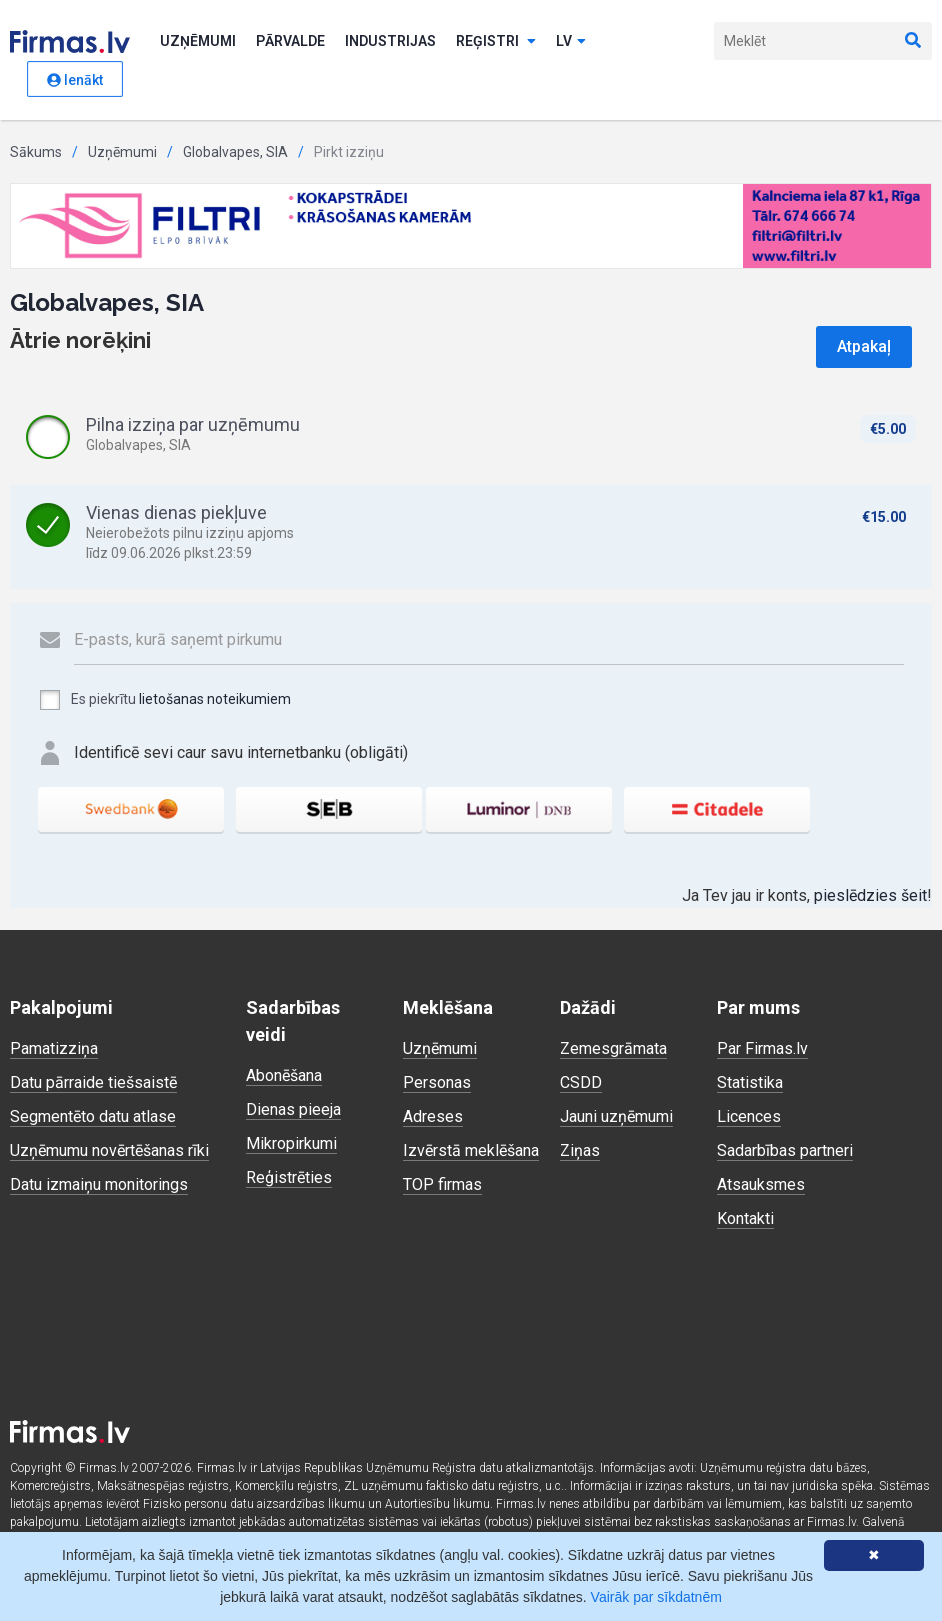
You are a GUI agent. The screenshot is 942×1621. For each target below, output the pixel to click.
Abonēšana (284, 1075)
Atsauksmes (761, 1184)
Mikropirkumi (291, 1143)
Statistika (750, 1082)
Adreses (433, 1116)
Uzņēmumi (198, 41)
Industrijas (390, 41)
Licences (749, 1116)
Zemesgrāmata (613, 1048)
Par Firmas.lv (762, 1048)
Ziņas (580, 1150)
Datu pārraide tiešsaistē (93, 1082)
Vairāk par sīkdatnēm (656, 1597)
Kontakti (745, 1218)
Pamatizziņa (54, 1048)
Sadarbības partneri (785, 1150)
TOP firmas (442, 1184)
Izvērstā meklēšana (471, 1150)
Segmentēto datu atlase (93, 1116)
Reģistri (496, 41)
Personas (437, 1082)
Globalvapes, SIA (235, 152)
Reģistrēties (289, 1177)
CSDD (581, 1082)
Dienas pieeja (293, 1109)
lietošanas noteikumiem (215, 699)
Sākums (36, 152)
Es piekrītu (164, 700)
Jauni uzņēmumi (616, 1116)
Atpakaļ (864, 346)
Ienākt (75, 80)
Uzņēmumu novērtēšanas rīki (109, 1150)
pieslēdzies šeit (870, 895)
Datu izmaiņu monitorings (99, 1184)
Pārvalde (290, 41)
